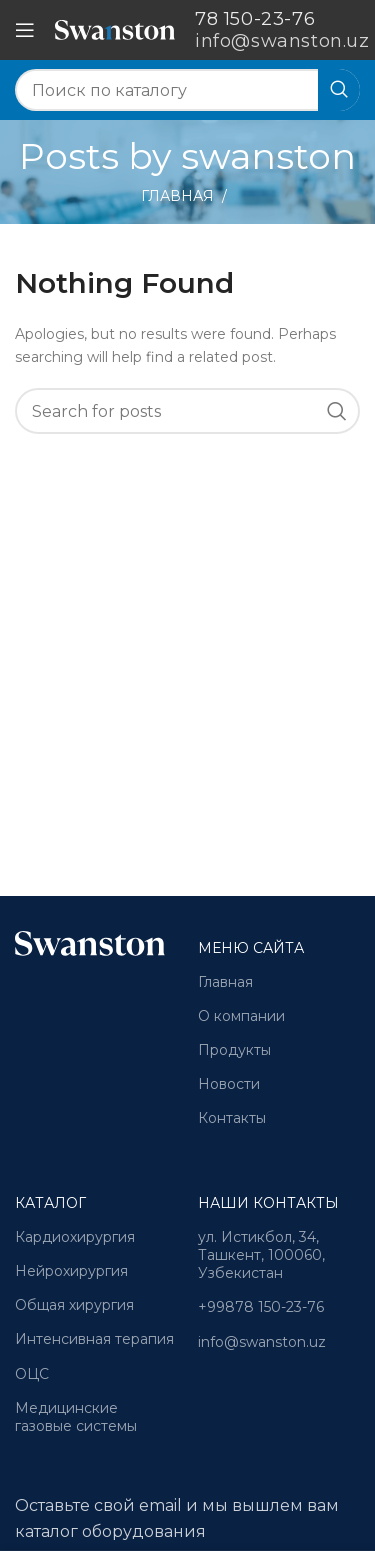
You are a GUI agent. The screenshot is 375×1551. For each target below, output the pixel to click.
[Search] (187, 90)
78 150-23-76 (255, 19)
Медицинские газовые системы (76, 1417)
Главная (177, 196)
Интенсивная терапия (94, 1339)
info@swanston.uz (262, 1342)
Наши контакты (268, 1203)
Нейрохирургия (71, 1271)
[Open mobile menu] (25, 30)
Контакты (232, 1118)
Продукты (234, 1050)
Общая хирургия (74, 1305)
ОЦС (32, 1374)
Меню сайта (251, 948)
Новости (229, 1084)
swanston (268, 156)
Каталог (50, 1203)
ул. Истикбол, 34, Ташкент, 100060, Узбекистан (261, 1255)
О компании (241, 1016)
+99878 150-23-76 (261, 1307)
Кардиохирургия (75, 1237)
